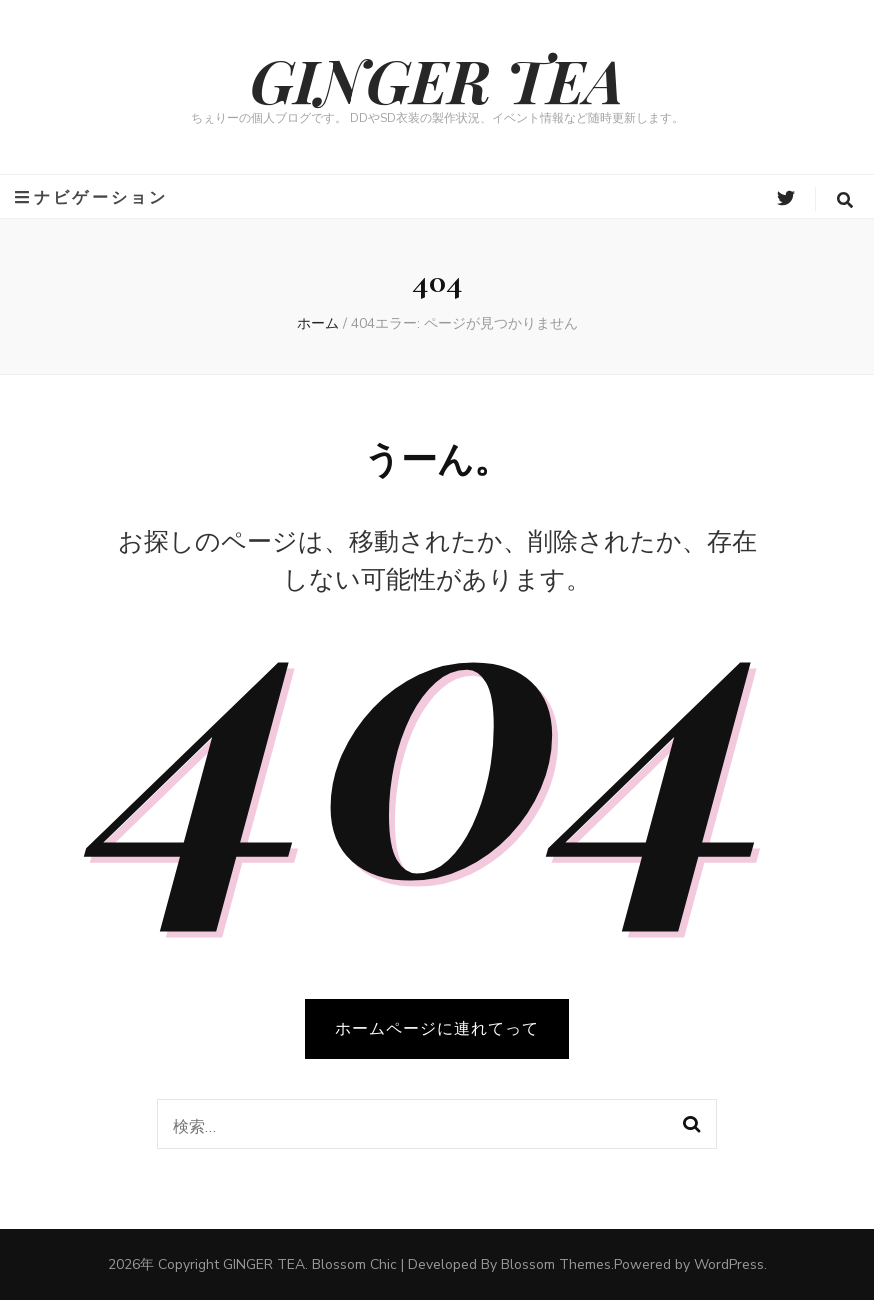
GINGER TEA (437, 79)
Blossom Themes (556, 1264)
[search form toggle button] (845, 200)
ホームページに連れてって (437, 1029)
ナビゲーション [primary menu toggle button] (91, 197)
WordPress (729, 1264)
